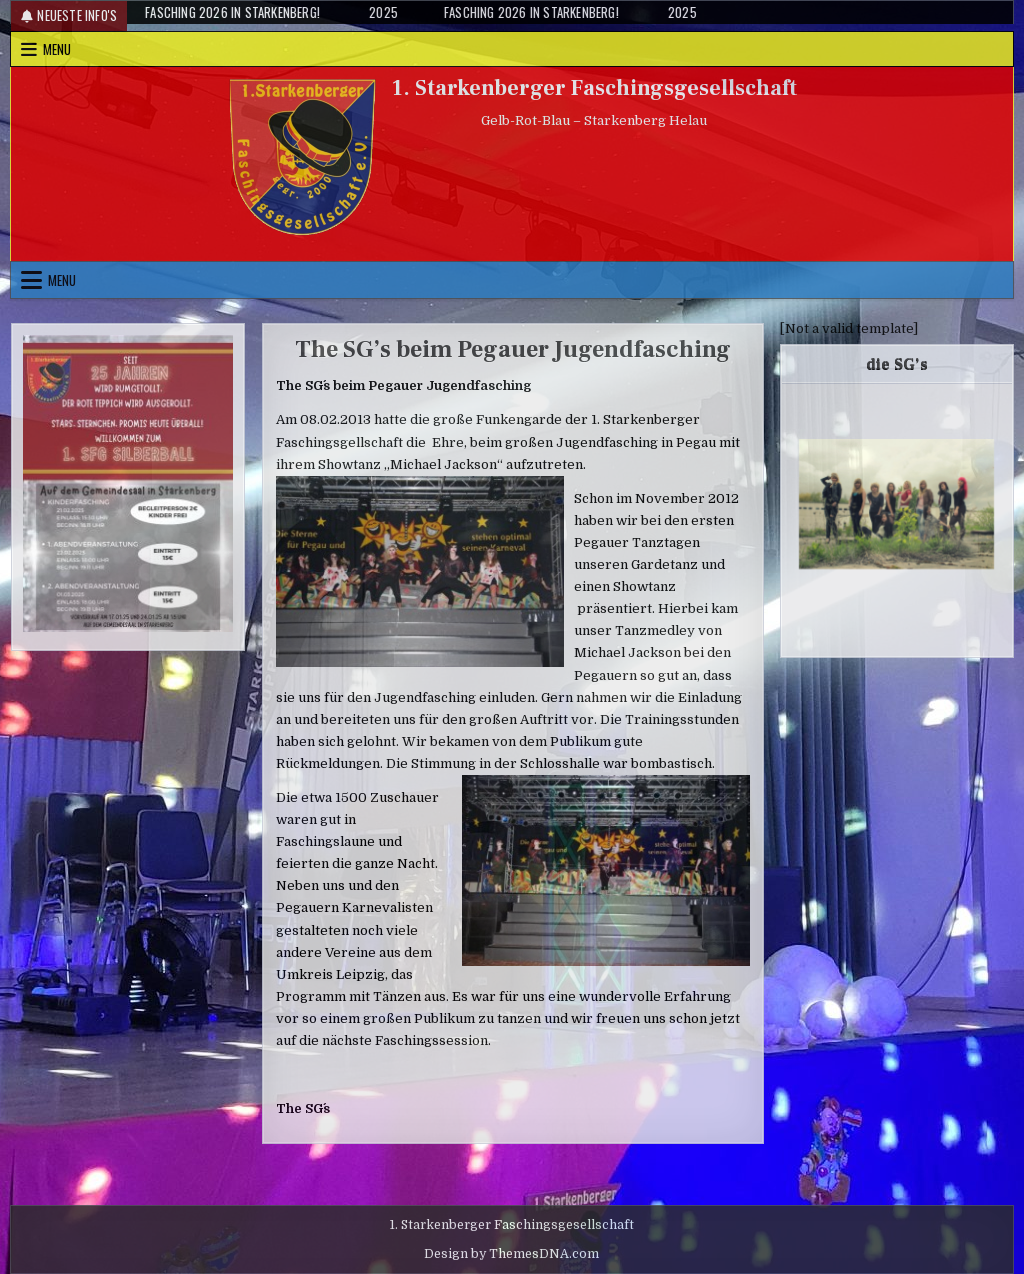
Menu (57, 49)
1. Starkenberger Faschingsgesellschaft (594, 88)
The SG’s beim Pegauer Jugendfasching (513, 349)
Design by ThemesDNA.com (511, 1254)
